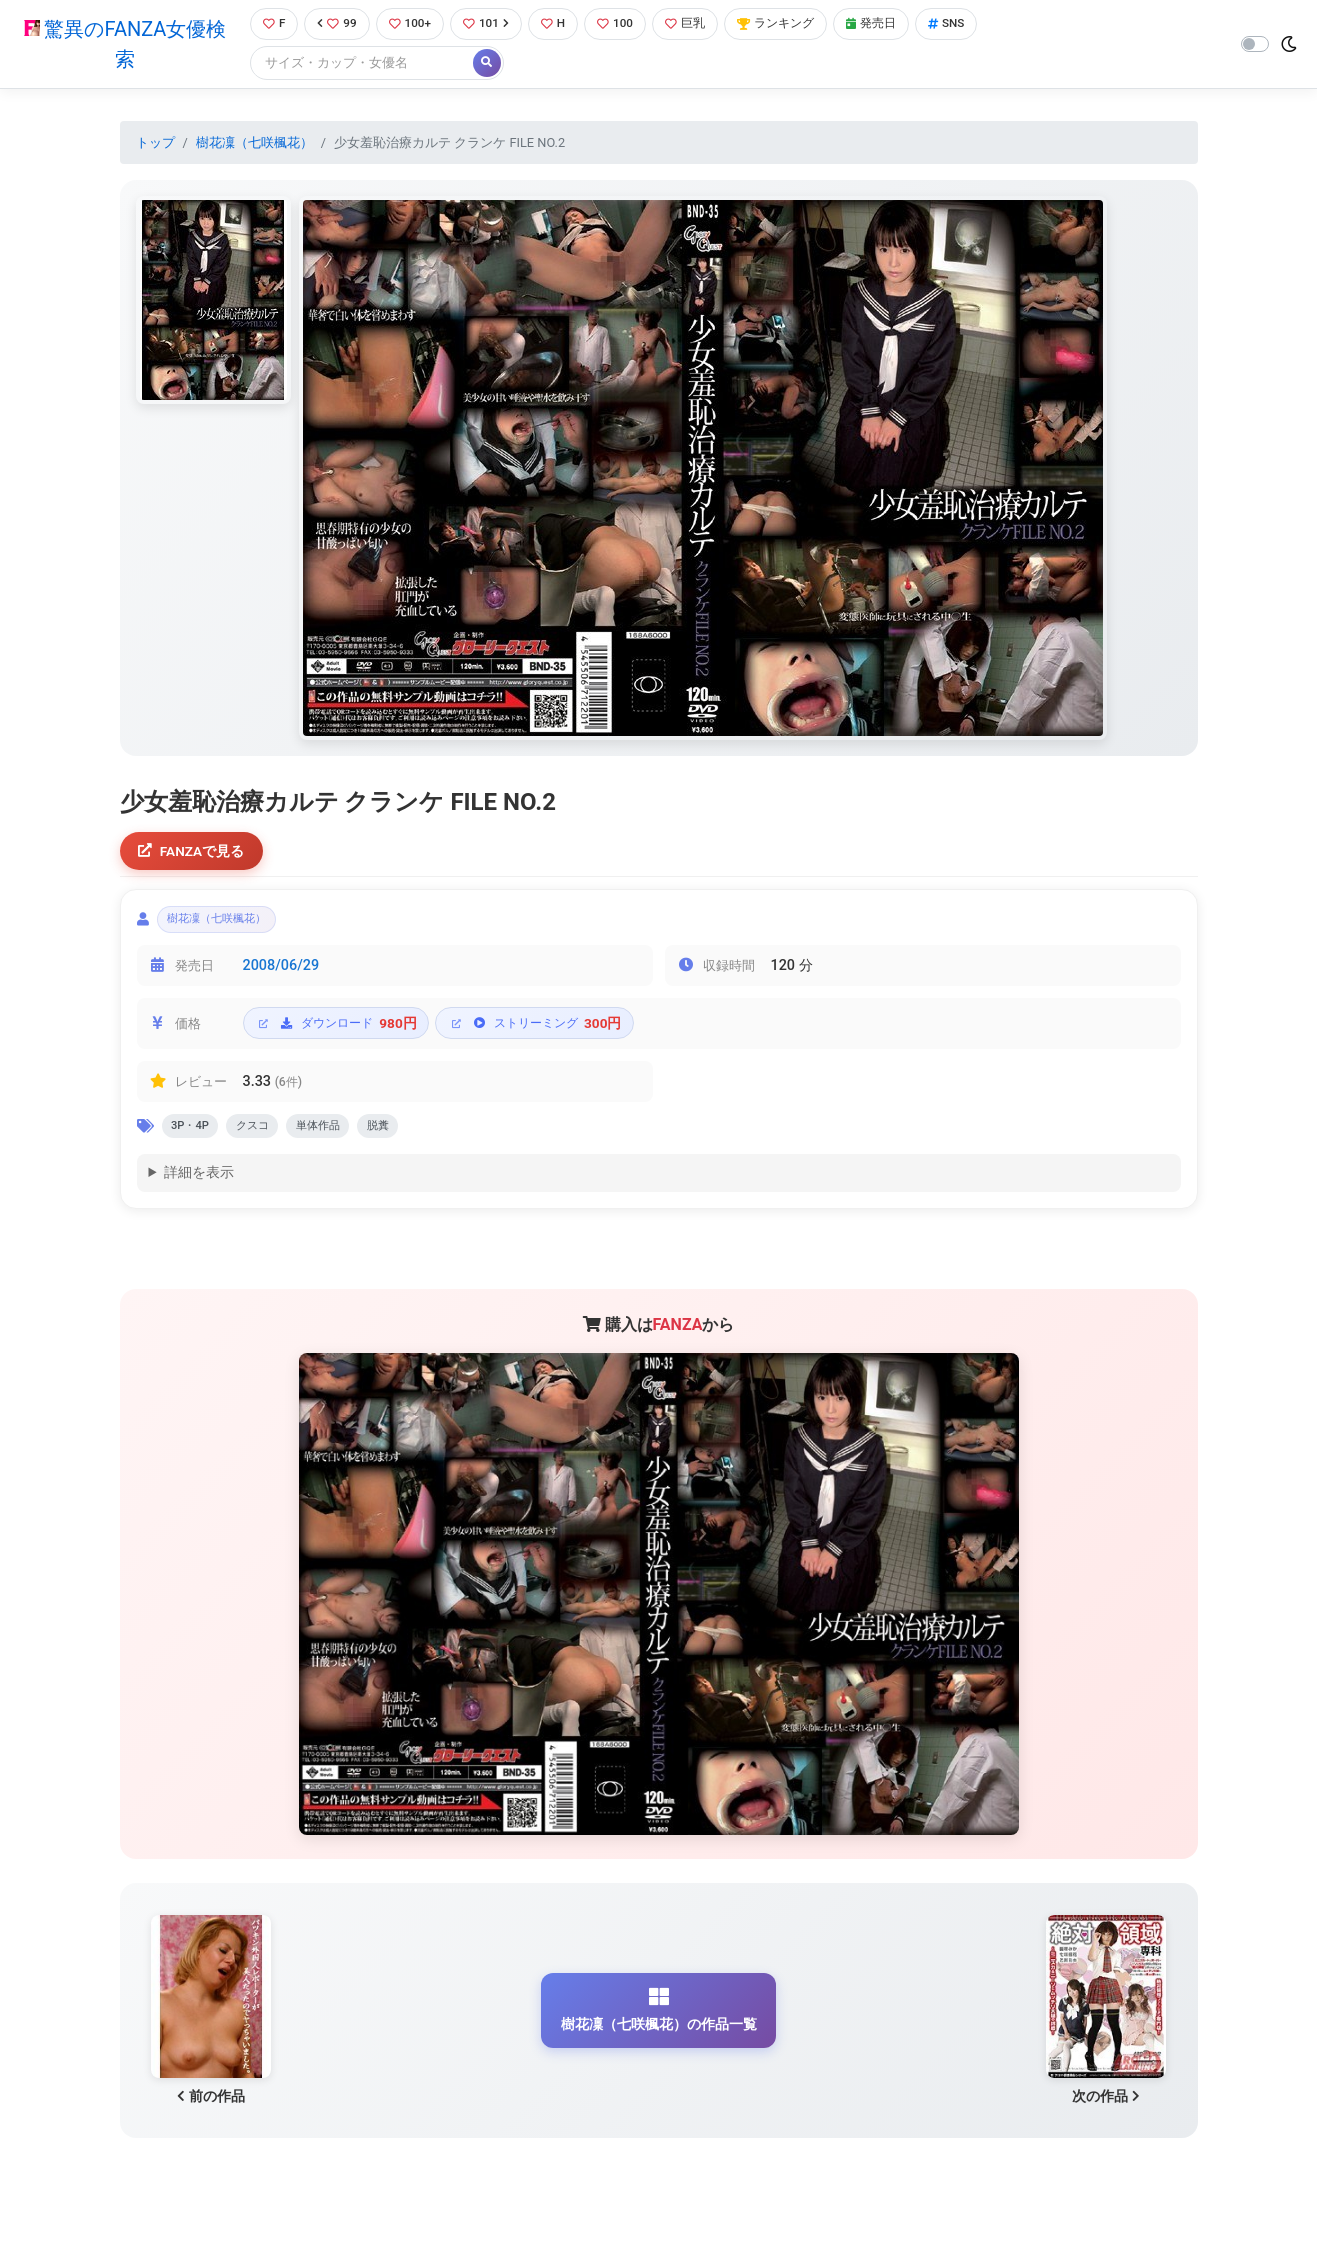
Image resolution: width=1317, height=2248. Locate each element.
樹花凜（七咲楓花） (254, 143)
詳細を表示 (199, 1185)
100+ (410, 24)
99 (334, 24)
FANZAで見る (194, 853)
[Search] (357, 64)
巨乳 (695, 24)
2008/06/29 (281, 973)
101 (489, 24)
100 (623, 24)
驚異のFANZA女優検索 (122, 45)
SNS (970, 24)
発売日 (891, 24)
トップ (155, 143)
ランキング (790, 24)
